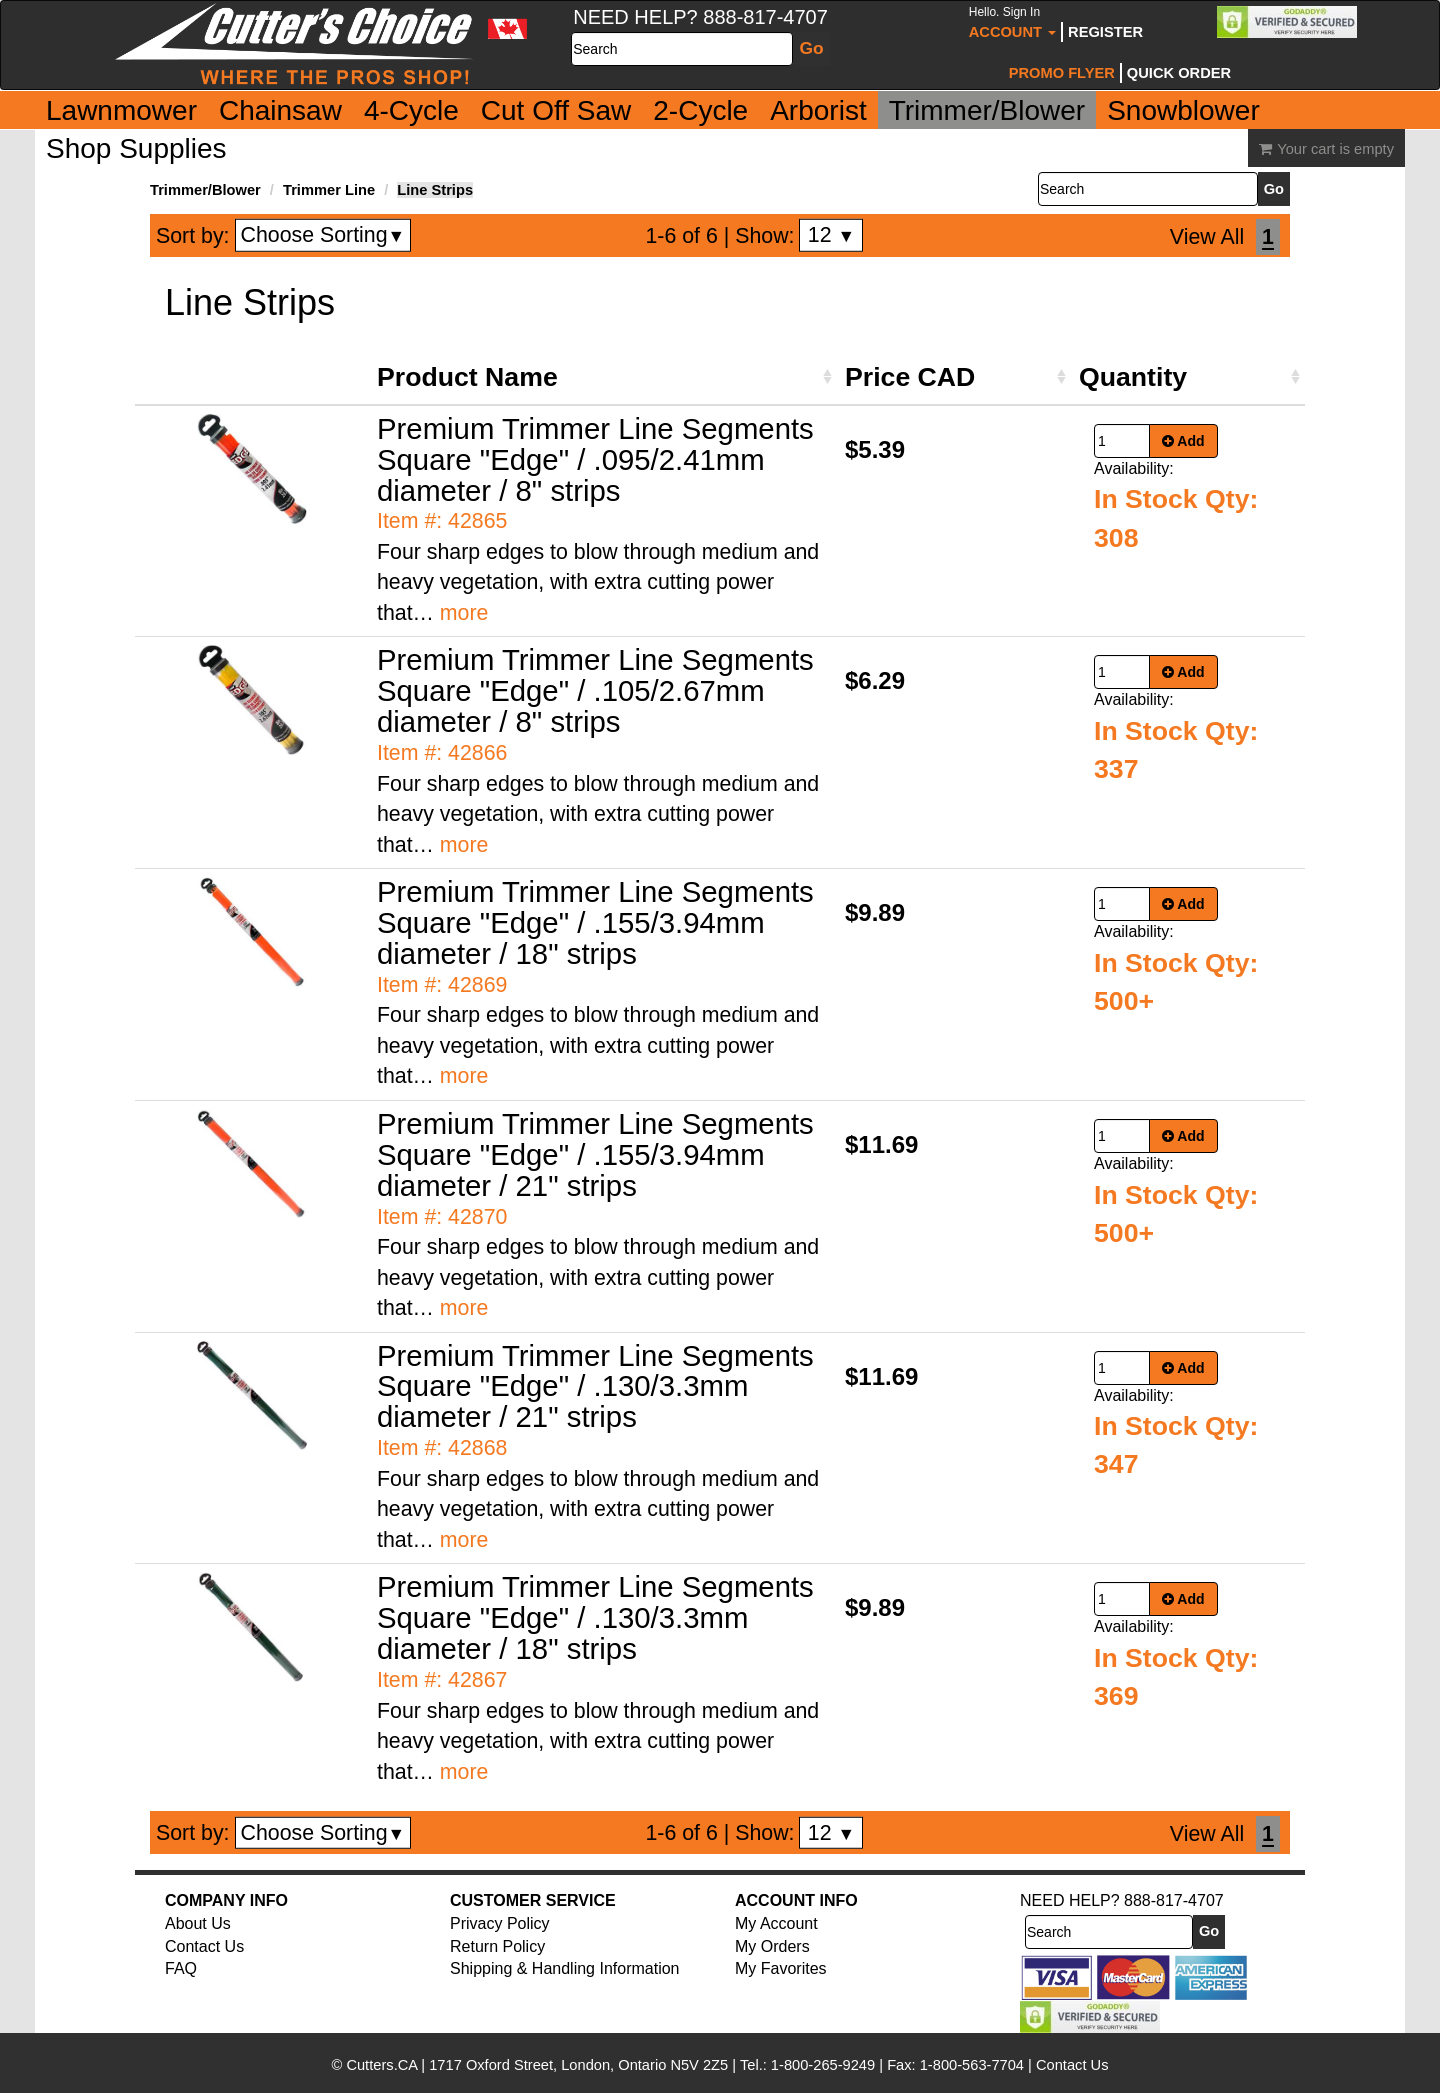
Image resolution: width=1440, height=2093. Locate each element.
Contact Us (204, 1946)
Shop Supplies (136, 148)
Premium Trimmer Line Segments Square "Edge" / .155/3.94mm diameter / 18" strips (595, 922)
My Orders (772, 1946)
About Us (198, 1923)
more (464, 613)
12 (831, 235)
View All (1207, 237)
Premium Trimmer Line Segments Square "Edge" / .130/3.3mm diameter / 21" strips (595, 1386)
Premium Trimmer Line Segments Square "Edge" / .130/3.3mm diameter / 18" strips (595, 1617)
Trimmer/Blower (987, 110)
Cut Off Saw (556, 110)
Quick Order (1179, 73)
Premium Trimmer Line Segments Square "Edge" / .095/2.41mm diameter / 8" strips (595, 459)
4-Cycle (411, 110)
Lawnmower (121, 110)
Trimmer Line (329, 190)
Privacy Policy (500, 1923)
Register (1105, 32)
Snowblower (1183, 110)
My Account (776, 1923)
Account (1012, 22)
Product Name (467, 377)
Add (1183, 441)
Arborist (818, 110)
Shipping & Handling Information (564, 1968)
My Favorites (781, 1968)
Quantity (1133, 377)
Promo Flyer (1062, 73)
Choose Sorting (323, 235)
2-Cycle (700, 110)
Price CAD (910, 377)
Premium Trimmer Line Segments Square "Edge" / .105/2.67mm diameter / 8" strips (595, 690)
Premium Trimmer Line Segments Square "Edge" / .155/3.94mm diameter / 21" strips (595, 1154)
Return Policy (497, 1946)
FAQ (181, 1968)
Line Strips (435, 190)
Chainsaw (280, 110)
